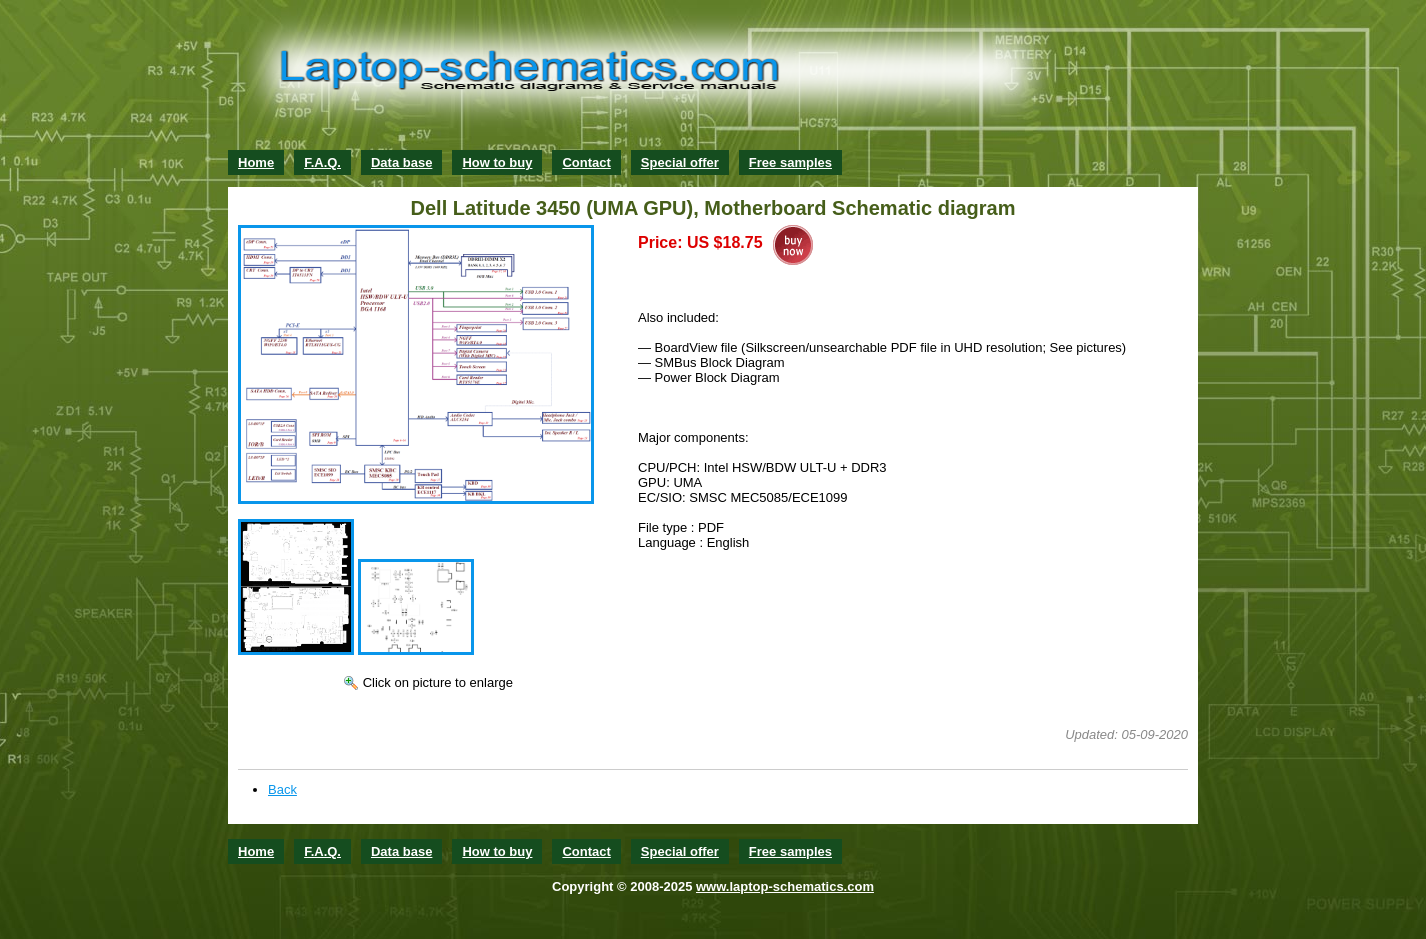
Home (256, 162)
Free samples (790, 162)
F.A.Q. (322, 162)
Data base (401, 162)
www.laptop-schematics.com (785, 886)
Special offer (680, 162)
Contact (586, 162)
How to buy (497, 162)
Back (282, 789)
